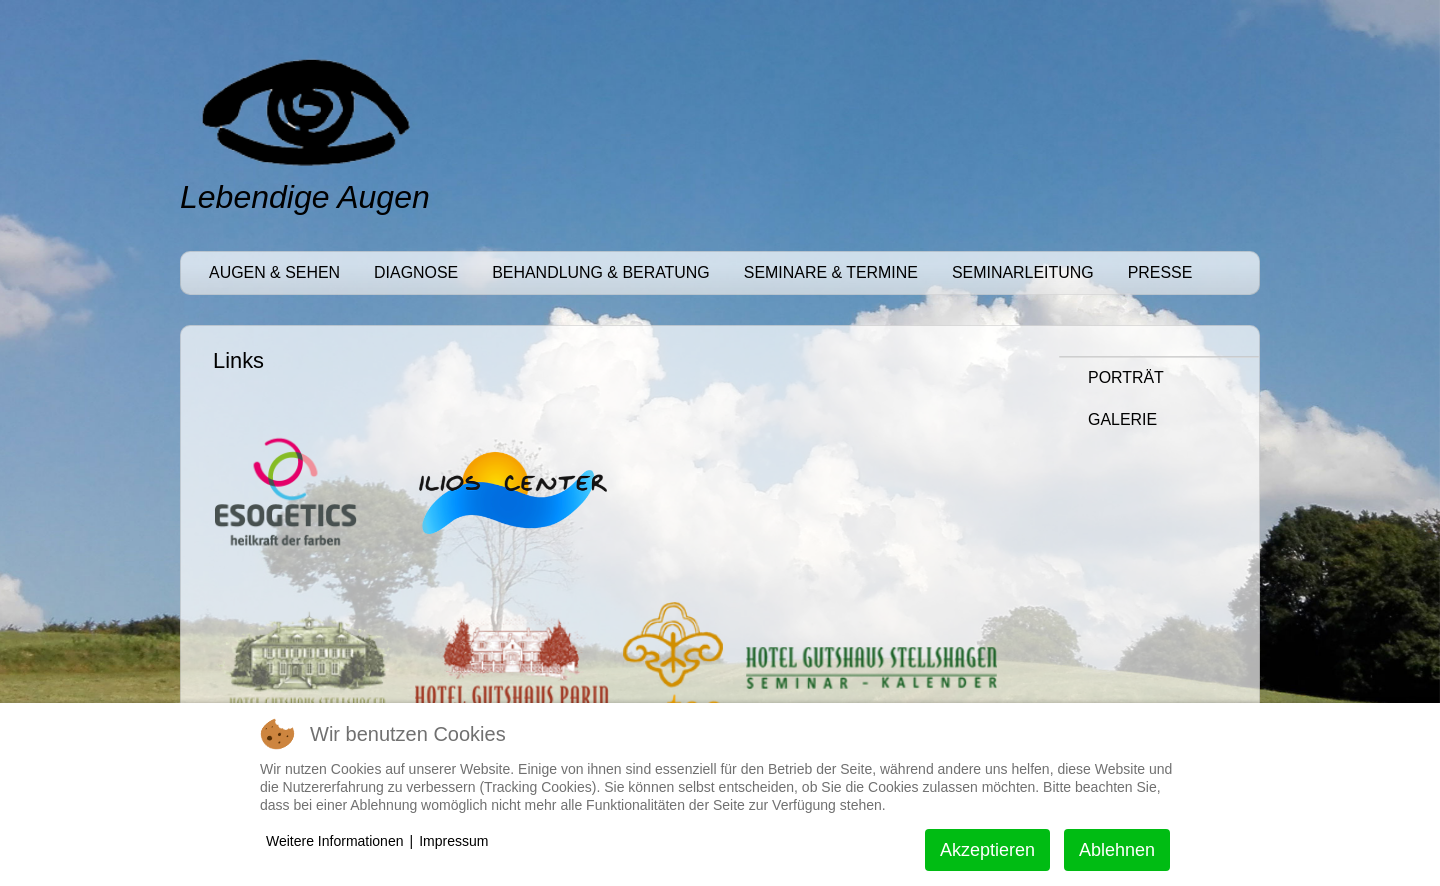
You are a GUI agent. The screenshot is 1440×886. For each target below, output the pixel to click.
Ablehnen (1117, 850)
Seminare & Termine (831, 272)
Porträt (1126, 377)
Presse (1160, 272)
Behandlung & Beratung (601, 272)
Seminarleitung (1023, 272)
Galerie (1122, 419)
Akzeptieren (987, 850)
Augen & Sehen (274, 272)
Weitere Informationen (334, 841)
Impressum (453, 841)
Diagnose (416, 272)
